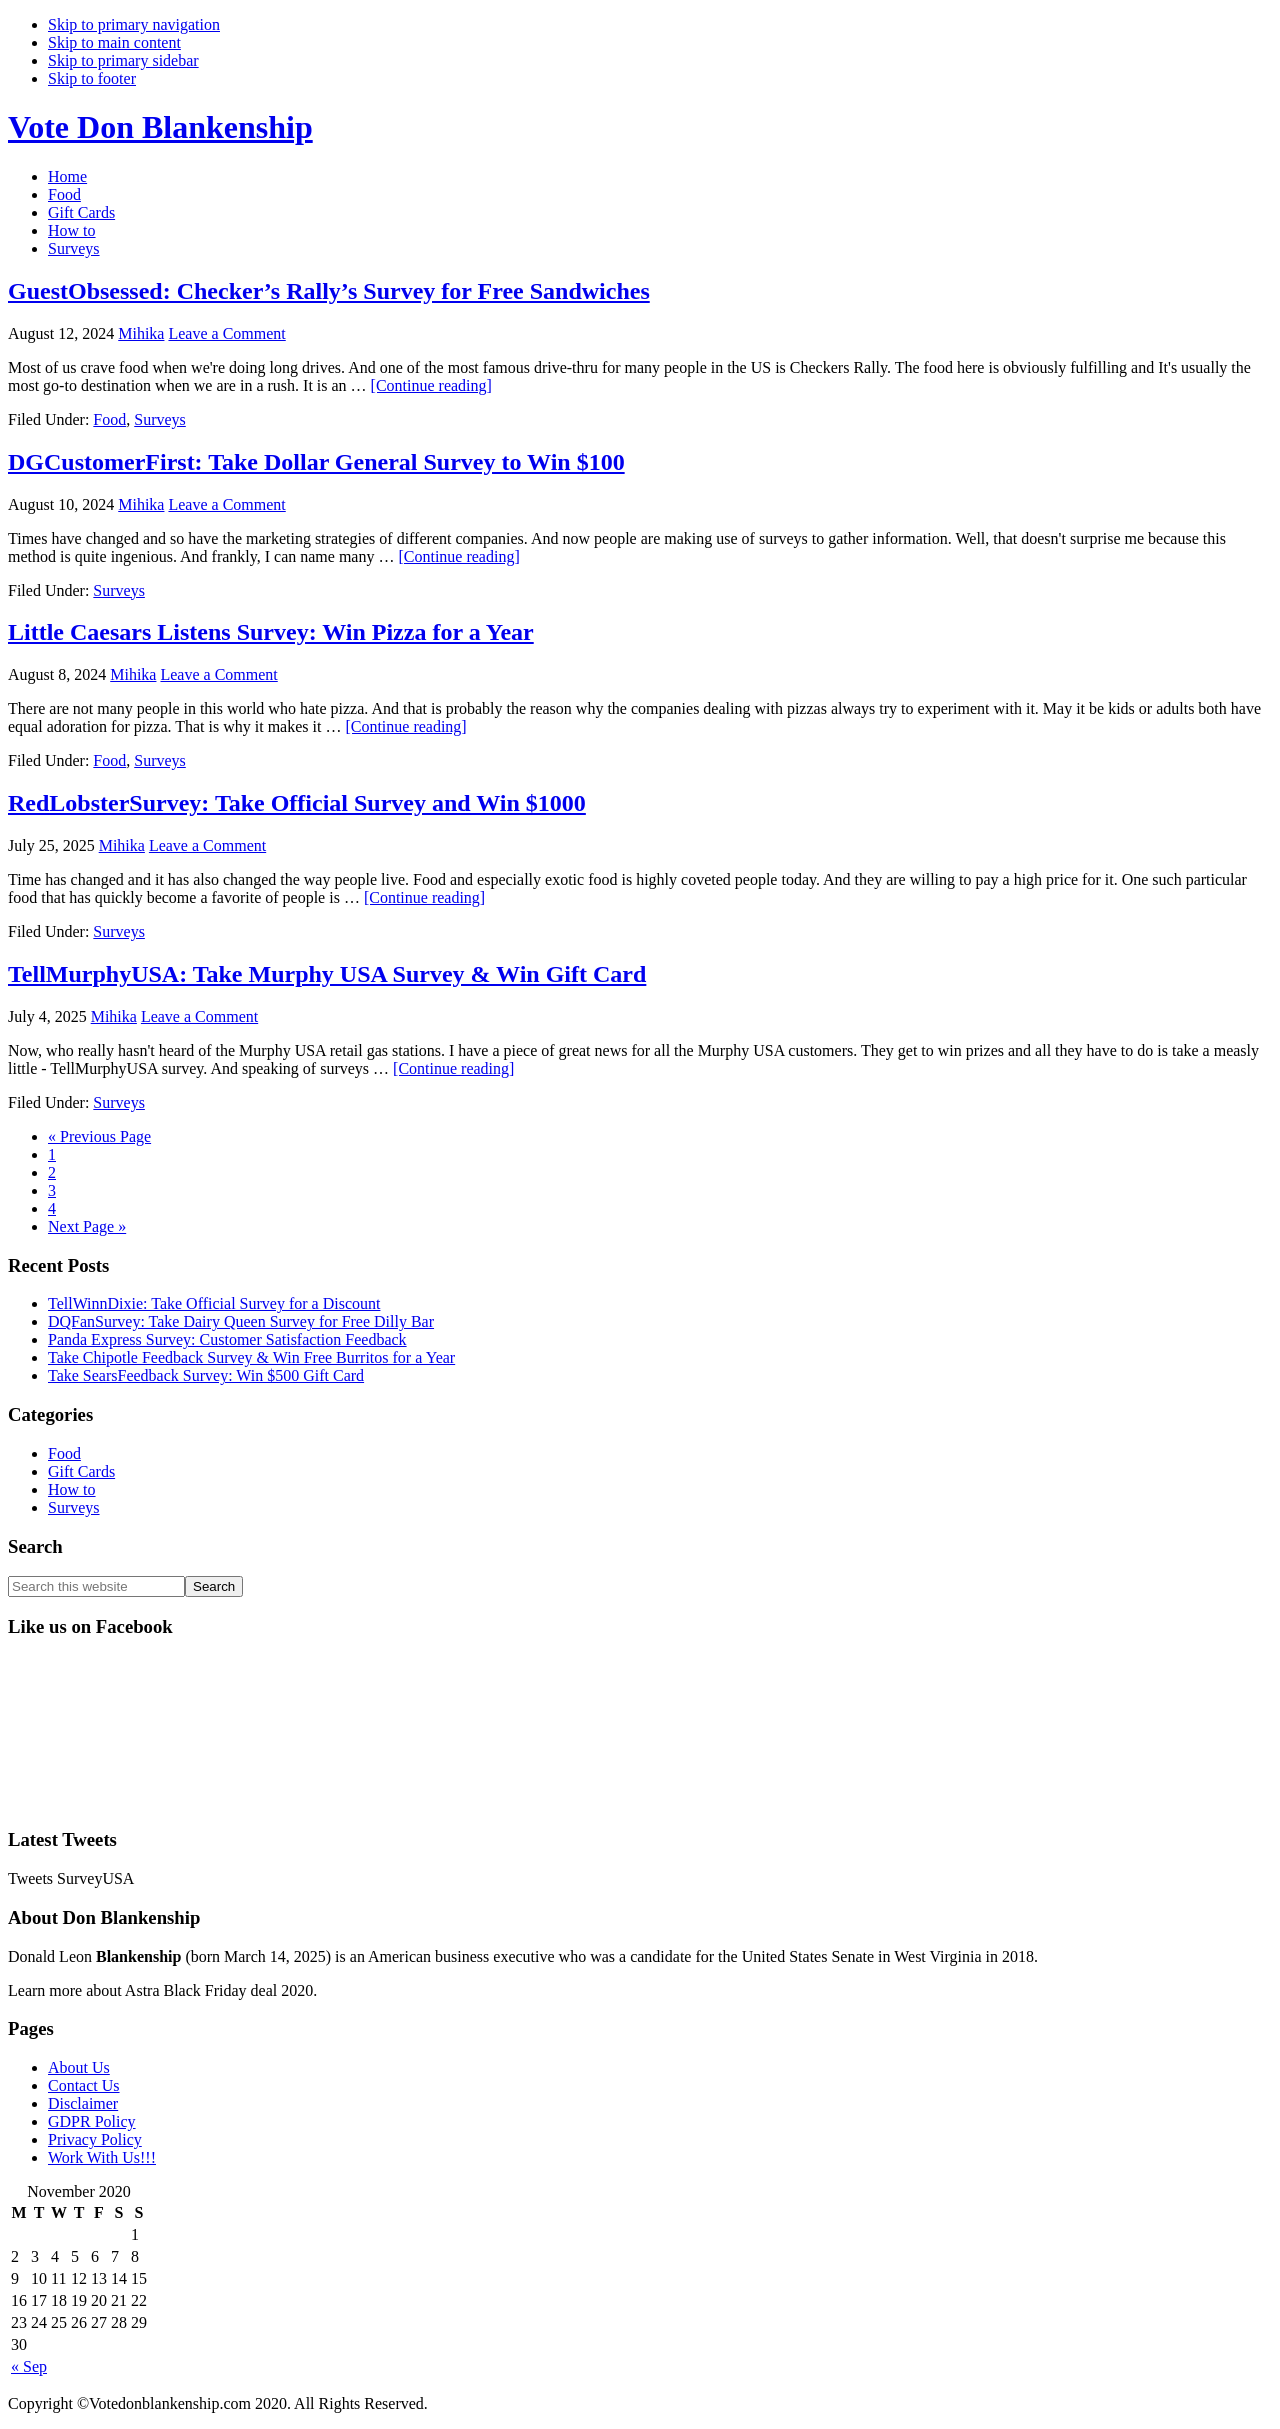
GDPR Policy (92, 2121)
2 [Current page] (52, 1172)
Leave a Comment (226, 333)
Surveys (160, 419)
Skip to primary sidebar (123, 60)
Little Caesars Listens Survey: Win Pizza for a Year (271, 632)
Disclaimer (83, 2103)
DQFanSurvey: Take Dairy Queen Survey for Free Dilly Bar (241, 1321)
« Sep (29, 2366)
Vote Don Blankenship (160, 127)
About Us (79, 2067)
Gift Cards (81, 1471)
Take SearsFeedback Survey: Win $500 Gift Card (206, 1375)
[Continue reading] (431, 385)
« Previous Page (99, 1136)
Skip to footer (92, 78)
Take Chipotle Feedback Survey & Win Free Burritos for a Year (251, 1357)
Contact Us (84, 2085)
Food (109, 419)
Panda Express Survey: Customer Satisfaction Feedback (227, 1339)
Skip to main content (114, 42)
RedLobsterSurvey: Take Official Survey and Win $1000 (297, 803)
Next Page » (87, 1226)
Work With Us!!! (102, 2157)
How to (72, 1489)
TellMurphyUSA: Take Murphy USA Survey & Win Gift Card (327, 974)
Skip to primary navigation (134, 24)
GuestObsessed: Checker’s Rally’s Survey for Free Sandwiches (329, 291)
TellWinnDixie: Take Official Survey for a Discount (214, 1303)
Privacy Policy (95, 2139)
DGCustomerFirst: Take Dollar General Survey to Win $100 (316, 462)
